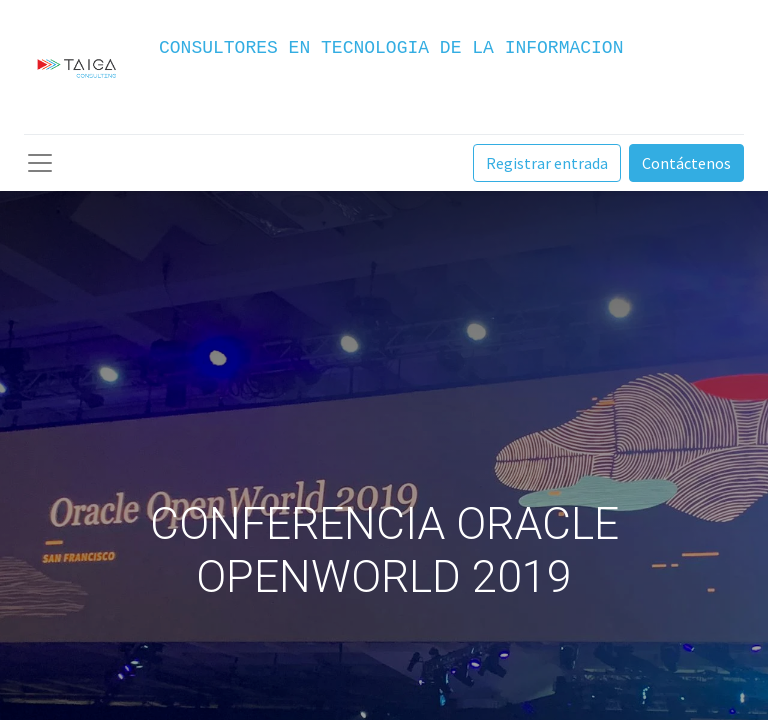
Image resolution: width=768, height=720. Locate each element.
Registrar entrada (547, 163)
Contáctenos (686, 163)
